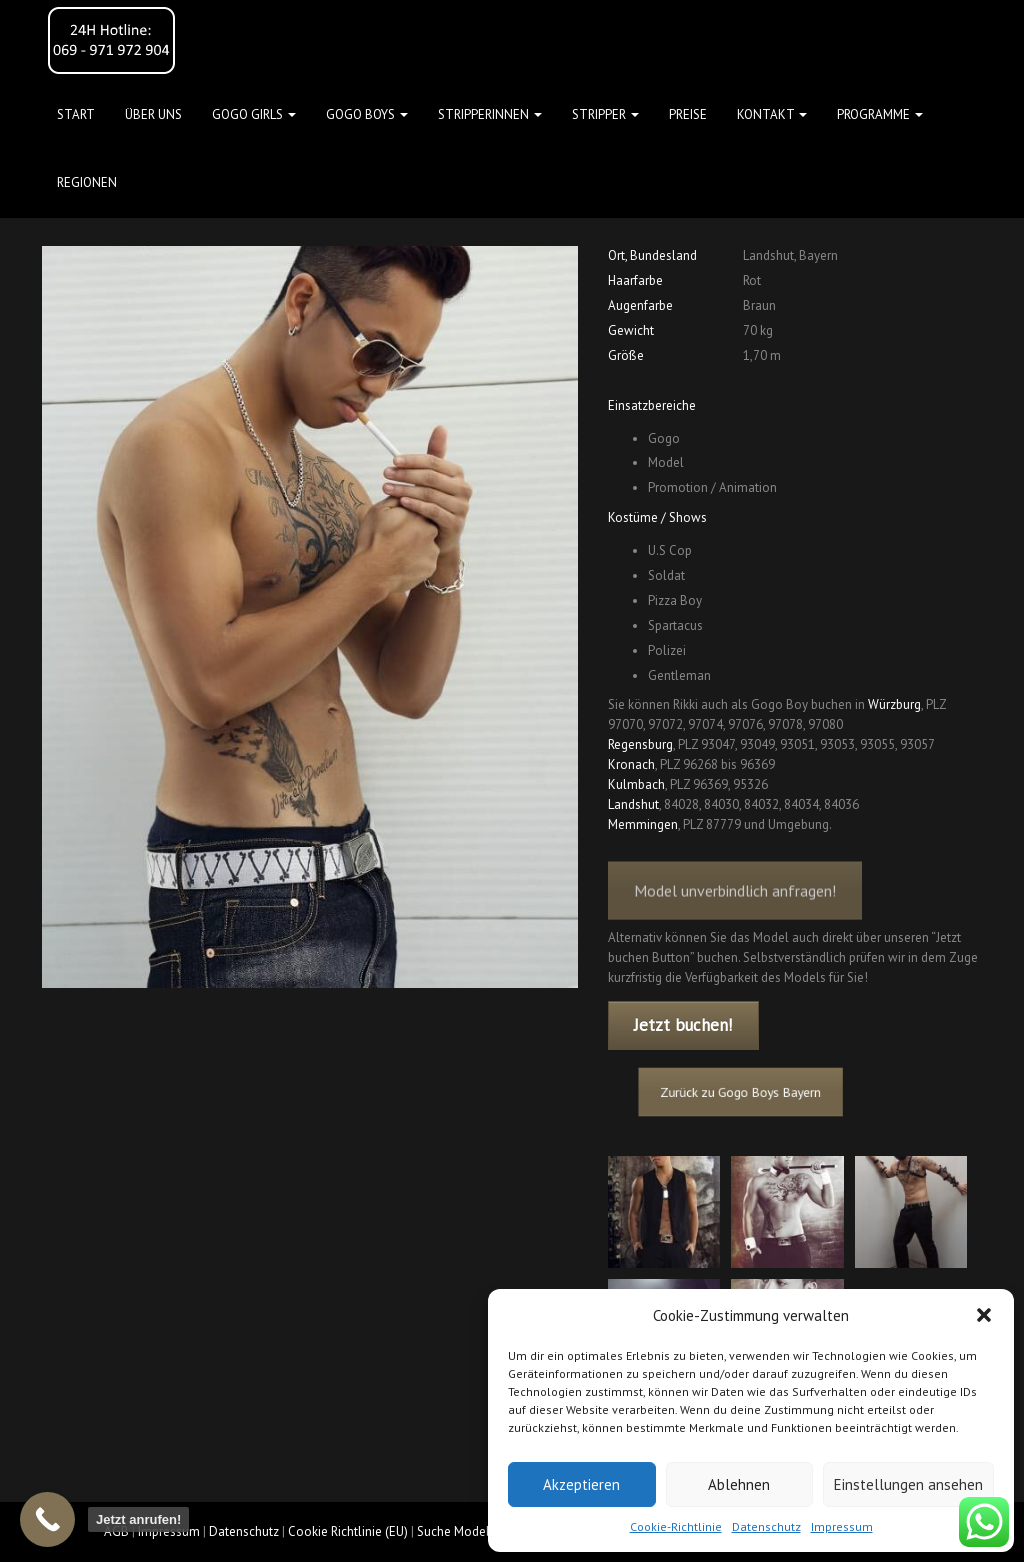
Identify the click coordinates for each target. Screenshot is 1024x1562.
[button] (984, 1315)
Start (76, 114)
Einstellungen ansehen (908, 1484)
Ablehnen (739, 1484)
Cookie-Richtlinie (676, 1526)
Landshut (633, 804)
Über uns (153, 114)
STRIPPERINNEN (490, 114)
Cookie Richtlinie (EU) (348, 1531)
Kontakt (772, 114)
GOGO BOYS (367, 114)
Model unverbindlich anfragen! (735, 905)
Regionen (87, 182)
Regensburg (640, 744)
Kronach (631, 764)
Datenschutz (766, 1526)
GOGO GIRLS (254, 114)
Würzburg (894, 704)
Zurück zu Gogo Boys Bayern (752, 1091)
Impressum (842, 1526)
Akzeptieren (581, 1484)
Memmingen (643, 824)
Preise (688, 114)
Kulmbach (636, 784)
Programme (880, 114)
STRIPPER (605, 114)
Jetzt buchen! (683, 1025)
